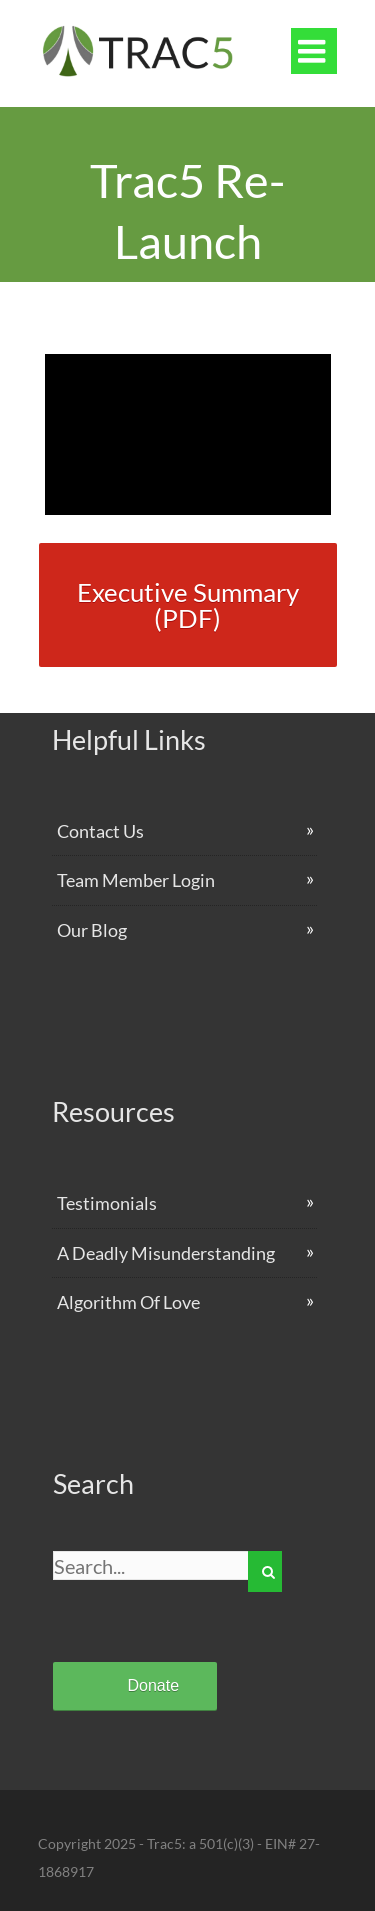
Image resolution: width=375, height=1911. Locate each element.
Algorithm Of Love (128, 1302)
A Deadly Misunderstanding (166, 1253)
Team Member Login (136, 880)
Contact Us (100, 831)
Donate (154, 1685)
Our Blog (92, 930)
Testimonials (107, 1203)
